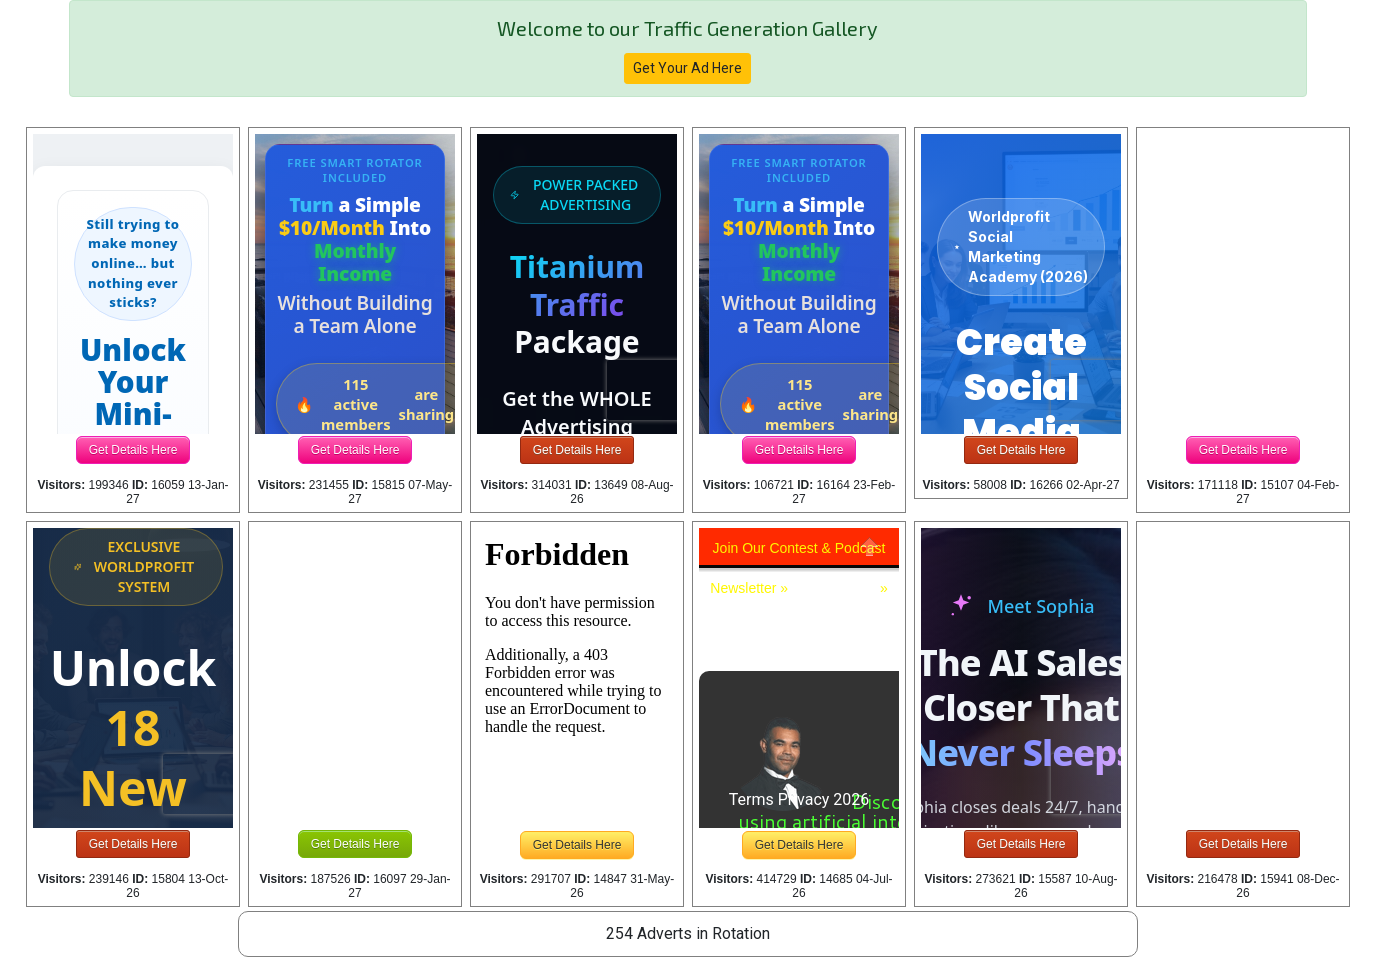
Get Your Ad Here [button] (687, 68)
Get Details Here (133, 450)
